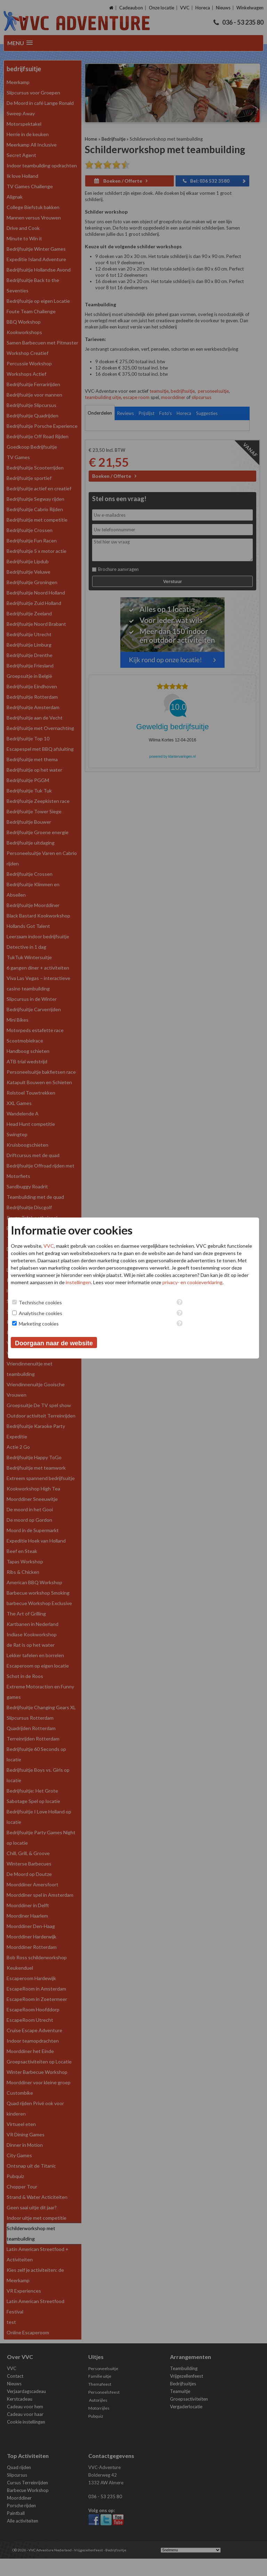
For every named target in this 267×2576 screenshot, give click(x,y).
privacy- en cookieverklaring (192, 1282)
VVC (48, 1246)
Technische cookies (40, 1302)
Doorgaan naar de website (54, 1343)
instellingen (78, 1282)
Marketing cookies (39, 1324)
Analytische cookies (40, 1313)
